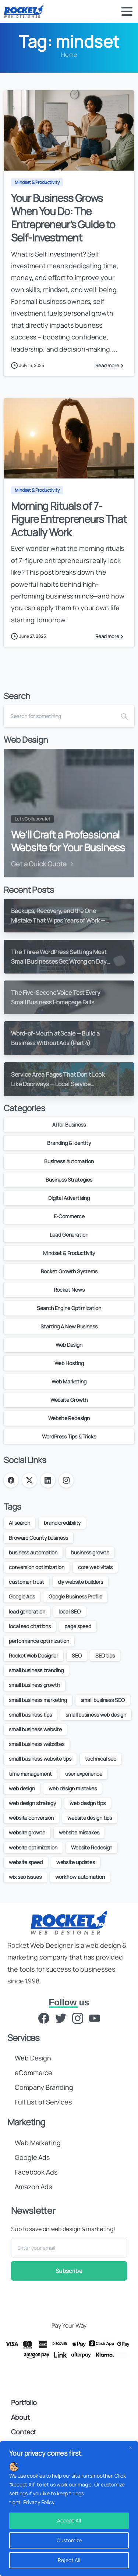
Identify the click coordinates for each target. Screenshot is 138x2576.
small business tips (30, 1714)
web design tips (88, 1803)
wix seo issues (25, 1876)
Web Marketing (69, 1381)
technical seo (100, 1758)
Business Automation (68, 1161)
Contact (23, 2431)
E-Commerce (69, 1216)
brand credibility (62, 1522)
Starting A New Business (69, 1326)
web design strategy (32, 1803)
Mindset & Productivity (69, 1252)
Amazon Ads (33, 2186)
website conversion (31, 1817)
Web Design (69, 1344)
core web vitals (95, 1567)
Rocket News (69, 1289)
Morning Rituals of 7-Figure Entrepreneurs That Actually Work (69, 519)
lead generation (27, 1611)
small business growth (34, 1684)
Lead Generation (69, 1234)
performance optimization (39, 1640)
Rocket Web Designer (33, 1655)
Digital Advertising (69, 1197)
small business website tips (40, 1758)
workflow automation (80, 1876)
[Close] (130, 2447)
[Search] (59, 716)
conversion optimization (36, 1567)
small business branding (36, 1670)
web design (22, 1788)
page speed (77, 1626)
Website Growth (69, 1399)
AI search (19, 1522)
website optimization (33, 1847)
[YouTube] (94, 2018)
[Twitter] (60, 2018)
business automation (33, 1552)
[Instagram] (77, 2018)
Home (69, 55)
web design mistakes (73, 1788)
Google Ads (22, 1596)
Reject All (69, 2560)
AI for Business (69, 1124)
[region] (69, 2508)
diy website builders (80, 1581)
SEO (77, 1655)
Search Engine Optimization (69, 1308)
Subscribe (69, 2271)
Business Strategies (69, 1179)
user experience (83, 1773)
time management (30, 1773)
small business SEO (103, 1699)
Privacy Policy (38, 2502)
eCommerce (33, 2072)
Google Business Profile (75, 1596)
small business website (35, 1729)
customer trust (26, 1581)
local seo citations (30, 1626)
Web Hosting (69, 1363)
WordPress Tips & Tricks (69, 1436)
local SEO (69, 1611)
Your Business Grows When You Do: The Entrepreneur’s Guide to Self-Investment (63, 217)
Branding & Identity (69, 1142)
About (20, 2417)
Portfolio (24, 2402)
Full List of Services (43, 2101)
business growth (90, 1552)
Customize (69, 2540)
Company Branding (44, 2087)
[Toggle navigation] (127, 11)
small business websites (36, 1743)
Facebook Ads (36, 2172)
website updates (75, 1862)
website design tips (89, 1817)
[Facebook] (43, 2018)
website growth (27, 1832)
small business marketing (38, 1699)
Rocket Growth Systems (69, 1271)
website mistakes (79, 1832)
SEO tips (105, 1655)
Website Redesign (68, 1418)
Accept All (69, 2520)
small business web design (96, 1714)
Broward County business (38, 1537)
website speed (26, 1862)
